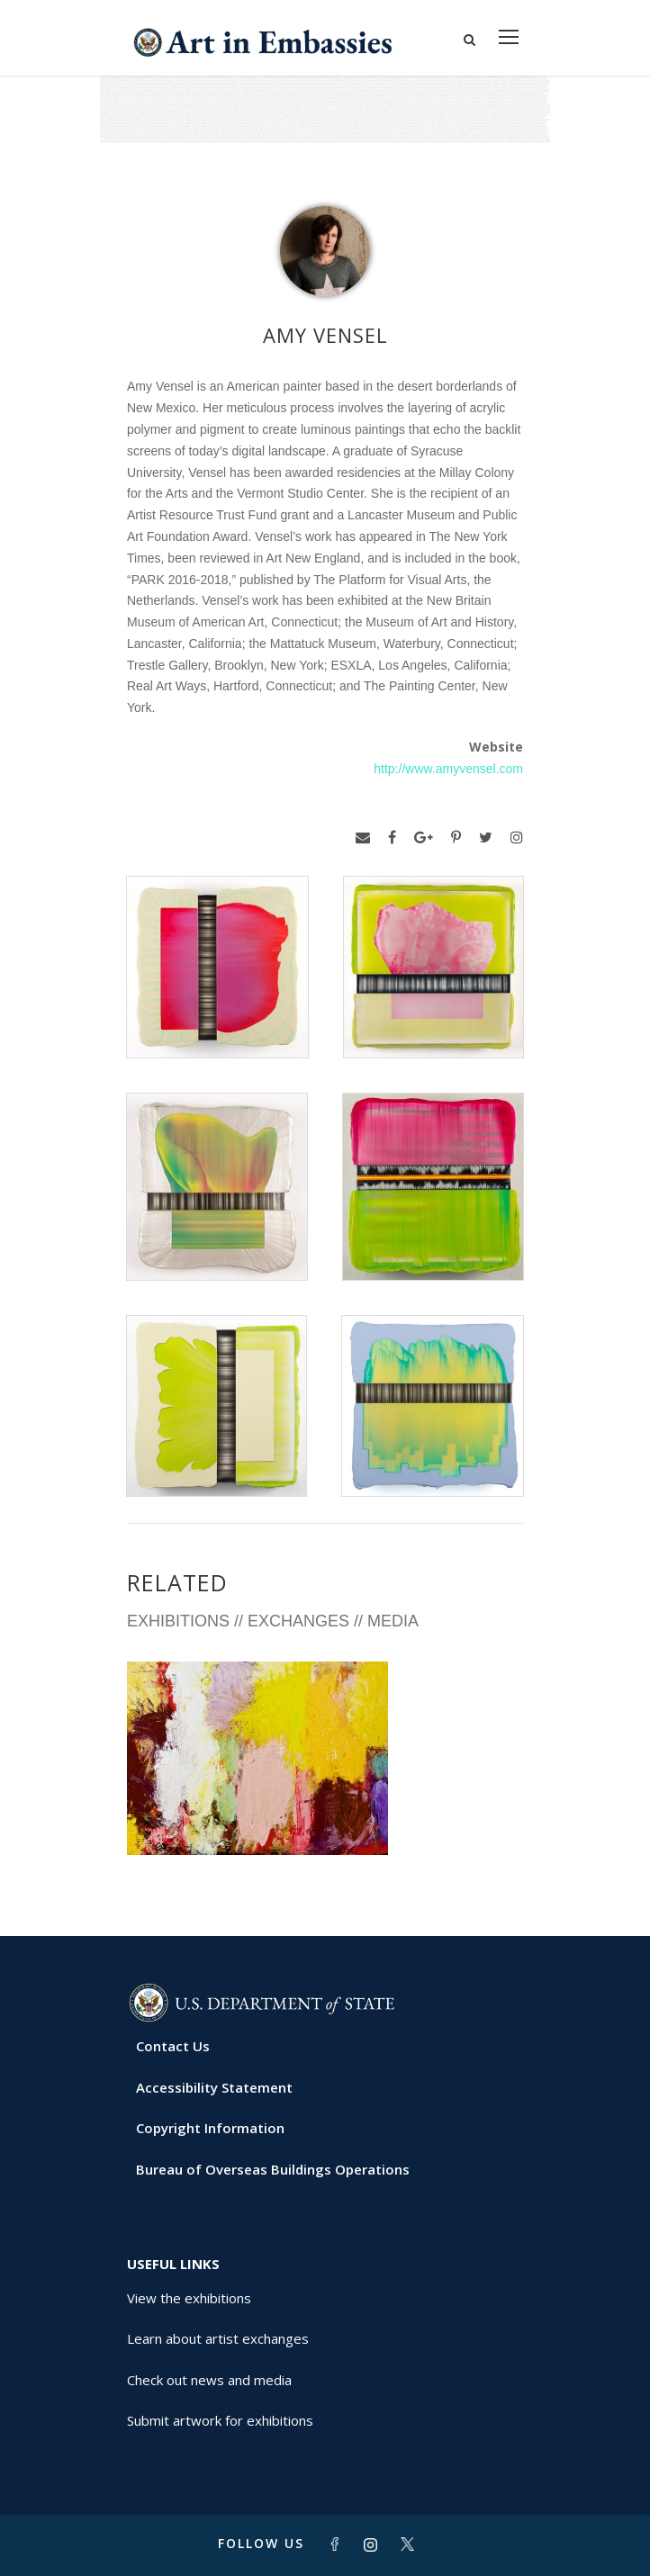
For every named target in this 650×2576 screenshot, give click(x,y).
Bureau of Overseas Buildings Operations (273, 2169)
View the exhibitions (189, 2298)
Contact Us (173, 2046)
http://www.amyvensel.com (448, 768)
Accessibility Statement (214, 2087)
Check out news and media (209, 2380)
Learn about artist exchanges (218, 2338)
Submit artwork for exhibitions (220, 2420)
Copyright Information (210, 2128)
